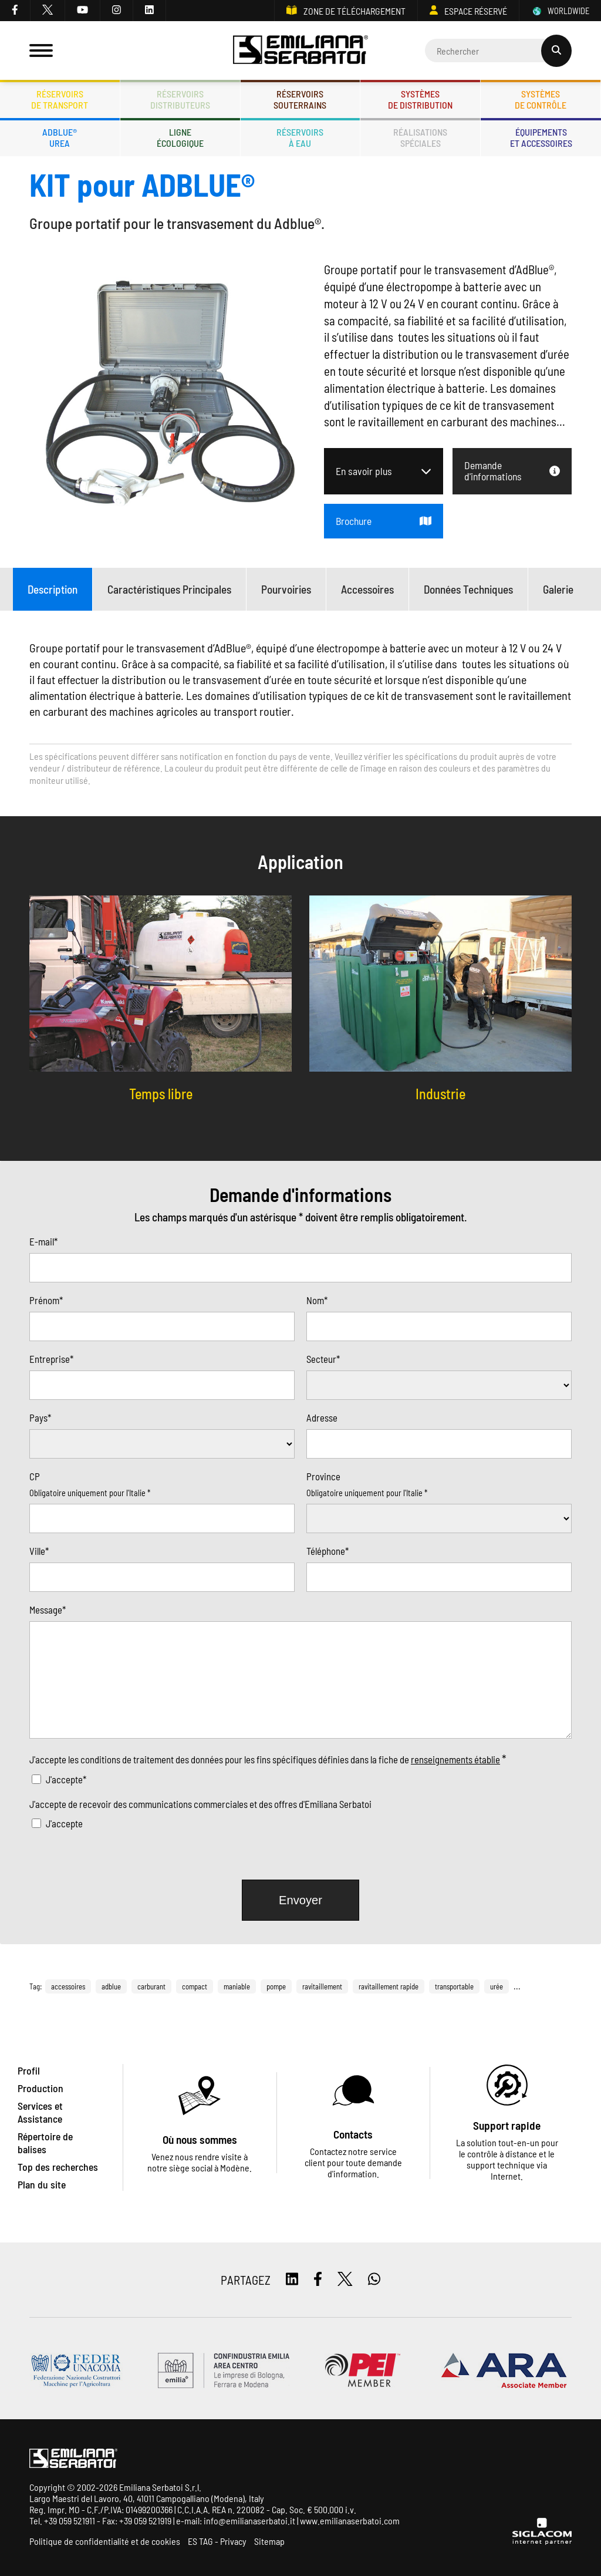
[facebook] (15, 10)
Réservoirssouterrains (300, 99)
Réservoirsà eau (299, 137)
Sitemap (269, 2541)
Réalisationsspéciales (420, 137)
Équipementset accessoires (541, 137)
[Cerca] (498, 50)
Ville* (39, 1551)
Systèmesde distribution (420, 99)
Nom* (316, 1300)
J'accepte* (66, 1779)
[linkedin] (149, 10)
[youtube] (82, 10)
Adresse (321, 1417)
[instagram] (116, 10)
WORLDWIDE (560, 11)
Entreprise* (51, 1359)
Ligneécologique (180, 137)
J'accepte (64, 1823)
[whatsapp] (374, 2280)
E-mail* (43, 1241)
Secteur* (323, 1359)
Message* (47, 1609)
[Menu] (41, 50)
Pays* (40, 1417)
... (517, 1986)
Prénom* (46, 1300)
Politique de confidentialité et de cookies (104, 2541)
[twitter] (48, 10)
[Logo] (301, 50)
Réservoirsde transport (59, 99)
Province (323, 1476)
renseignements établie (455, 1759)
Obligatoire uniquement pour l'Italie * (89, 1493)
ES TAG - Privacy (217, 2541)
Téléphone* (327, 1551)
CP (34, 1476)
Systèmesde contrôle (540, 99)
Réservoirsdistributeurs (180, 99)
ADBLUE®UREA (59, 137)
